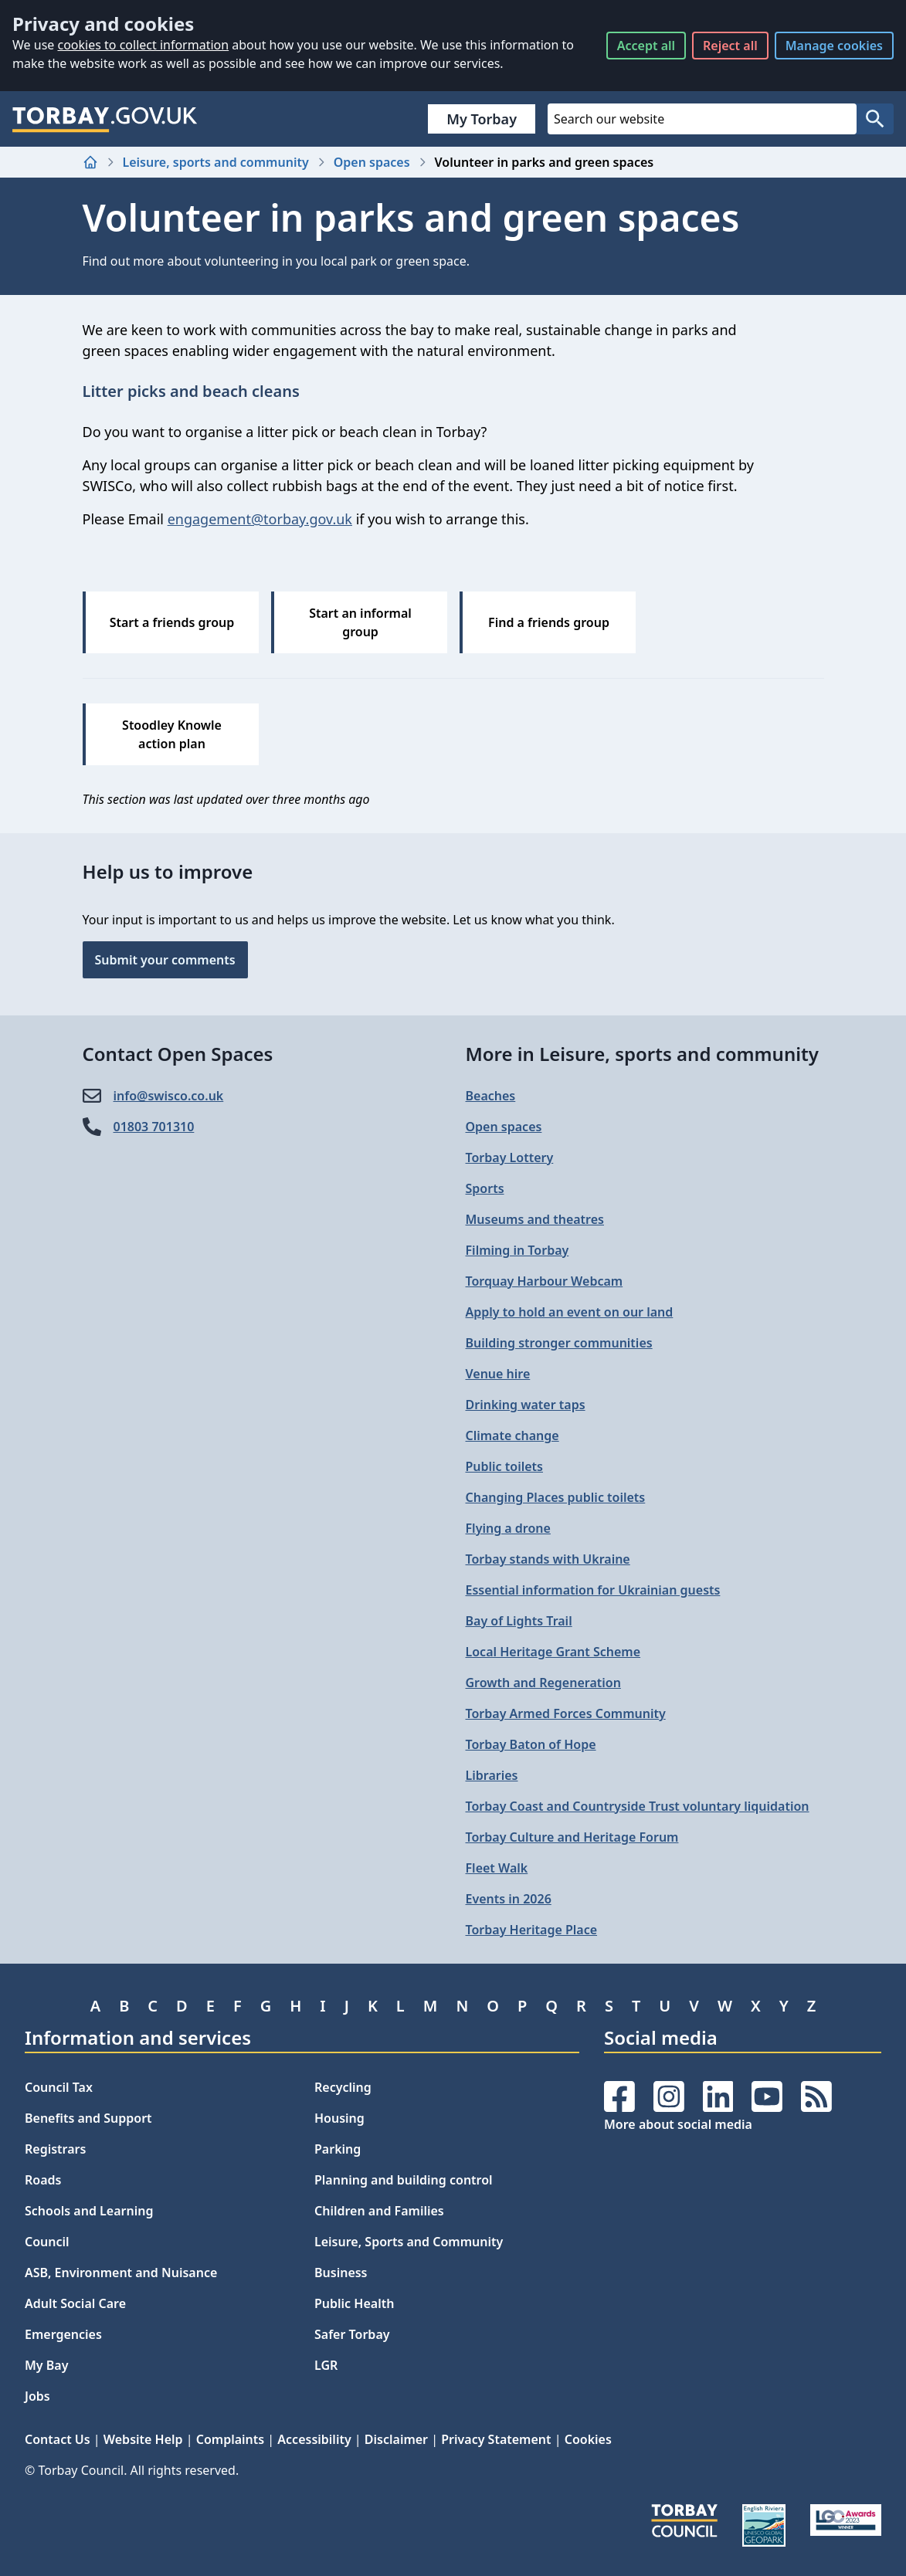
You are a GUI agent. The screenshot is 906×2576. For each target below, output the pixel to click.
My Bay (46, 2365)
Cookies (588, 2439)
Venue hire (498, 1373)
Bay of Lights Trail (519, 1620)
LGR (326, 2365)
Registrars (55, 2148)
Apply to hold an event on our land (570, 1311)
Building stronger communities (559, 1342)
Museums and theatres (535, 1219)
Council (47, 2241)
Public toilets (504, 1466)
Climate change (512, 1435)
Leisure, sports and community (216, 162)
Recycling (343, 2087)
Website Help (143, 2439)
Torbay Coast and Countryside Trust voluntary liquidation (637, 1806)
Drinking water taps (525, 1404)
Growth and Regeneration (543, 1682)
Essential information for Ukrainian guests (593, 1589)
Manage (834, 45)
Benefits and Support (88, 2118)
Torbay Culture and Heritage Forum (572, 1837)
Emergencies (63, 2334)
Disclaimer (396, 2439)
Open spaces (372, 162)
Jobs (37, 2396)
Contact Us (57, 2439)
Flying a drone (508, 1528)
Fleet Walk (497, 1867)
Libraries (492, 1775)
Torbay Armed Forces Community (566, 1713)
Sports (485, 1188)
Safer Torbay (352, 2334)
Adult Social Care (75, 2303)
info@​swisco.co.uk (169, 1095)
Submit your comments (165, 959)
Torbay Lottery (510, 1157)
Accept (646, 45)
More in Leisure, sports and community (642, 1053)
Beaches (491, 1095)
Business (341, 2272)
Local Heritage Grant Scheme (553, 1651)
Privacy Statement (496, 2439)
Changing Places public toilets (556, 1497)
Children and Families (379, 2210)
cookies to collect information (143, 44)
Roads (43, 2179)
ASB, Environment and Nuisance (121, 2272)
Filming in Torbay (517, 1250)
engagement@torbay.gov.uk (260, 519)
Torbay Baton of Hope (531, 1744)
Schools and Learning (89, 2210)
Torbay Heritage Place (532, 1929)
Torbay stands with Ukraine (548, 1559)
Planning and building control (403, 2179)
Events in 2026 (508, 1898)
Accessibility (314, 2439)
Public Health (354, 2303)
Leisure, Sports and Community (408, 2241)
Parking (337, 2148)
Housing (339, 2118)
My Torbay (481, 119)
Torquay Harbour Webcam (544, 1281)
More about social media (678, 2124)
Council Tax (59, 2087)
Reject (730, 45)
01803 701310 (154, 1126)
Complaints (230, 2439)
